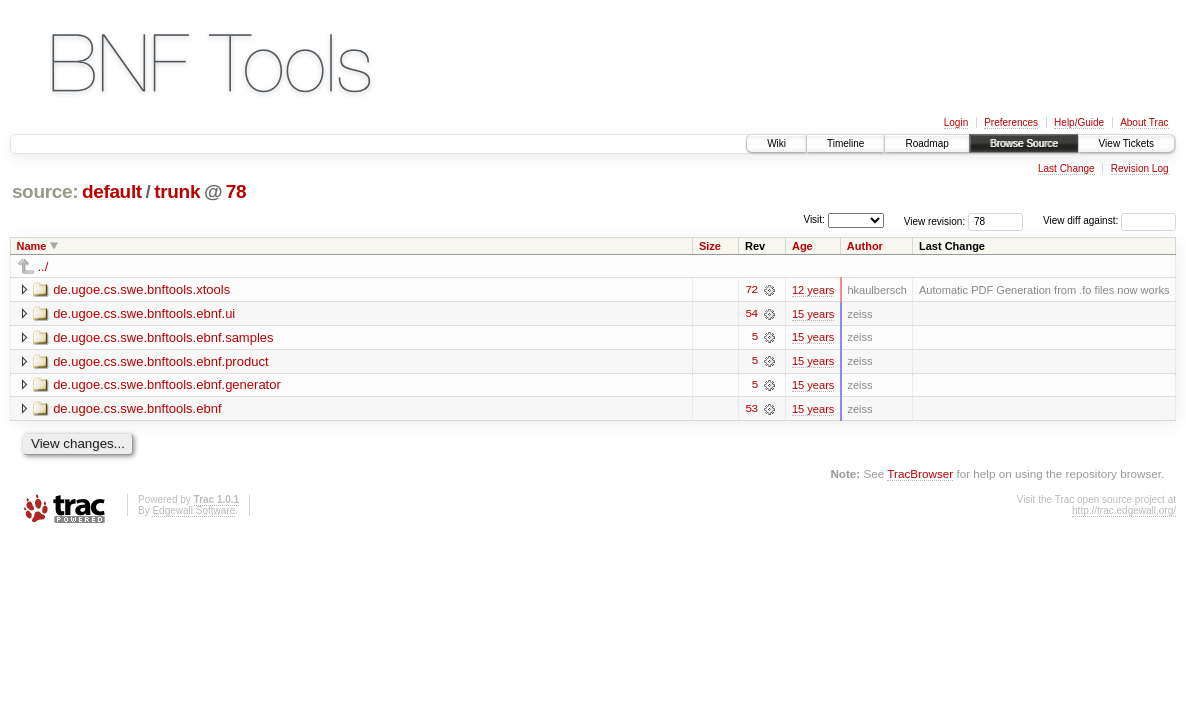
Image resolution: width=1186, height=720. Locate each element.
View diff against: (1109, 220)
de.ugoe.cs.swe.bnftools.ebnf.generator (167, 385)
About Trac (1144, 122)
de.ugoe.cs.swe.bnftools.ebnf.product (160, 361)
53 (751, 410)
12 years (813, 290)
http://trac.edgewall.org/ (1124, 511)
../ (43, 266)
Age (802, 246)
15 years (813, 314)
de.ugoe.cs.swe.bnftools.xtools (141, 289)
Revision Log (1140, 168)
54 (751, 314)
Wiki (776, 143)
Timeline (845, 143)
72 (751, 290)
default (112, 191)
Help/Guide (1079, 122)
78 (236, 191)
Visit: (814, 219)
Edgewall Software (193, 511)
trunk (177, 191)
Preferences (1011, 122)
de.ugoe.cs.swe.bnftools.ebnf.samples (163, 337)
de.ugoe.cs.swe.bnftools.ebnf (137, 409)
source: (45, 191)
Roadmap (926, 143)
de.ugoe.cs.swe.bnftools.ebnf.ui (144, 313)
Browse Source (1024, 143)
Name (32, 246)
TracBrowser (920, 474)
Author (865, 246)
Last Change (1066, 168)
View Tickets (1126, 143)
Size (710, 246)
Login (956, 122)
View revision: (935, 220)
